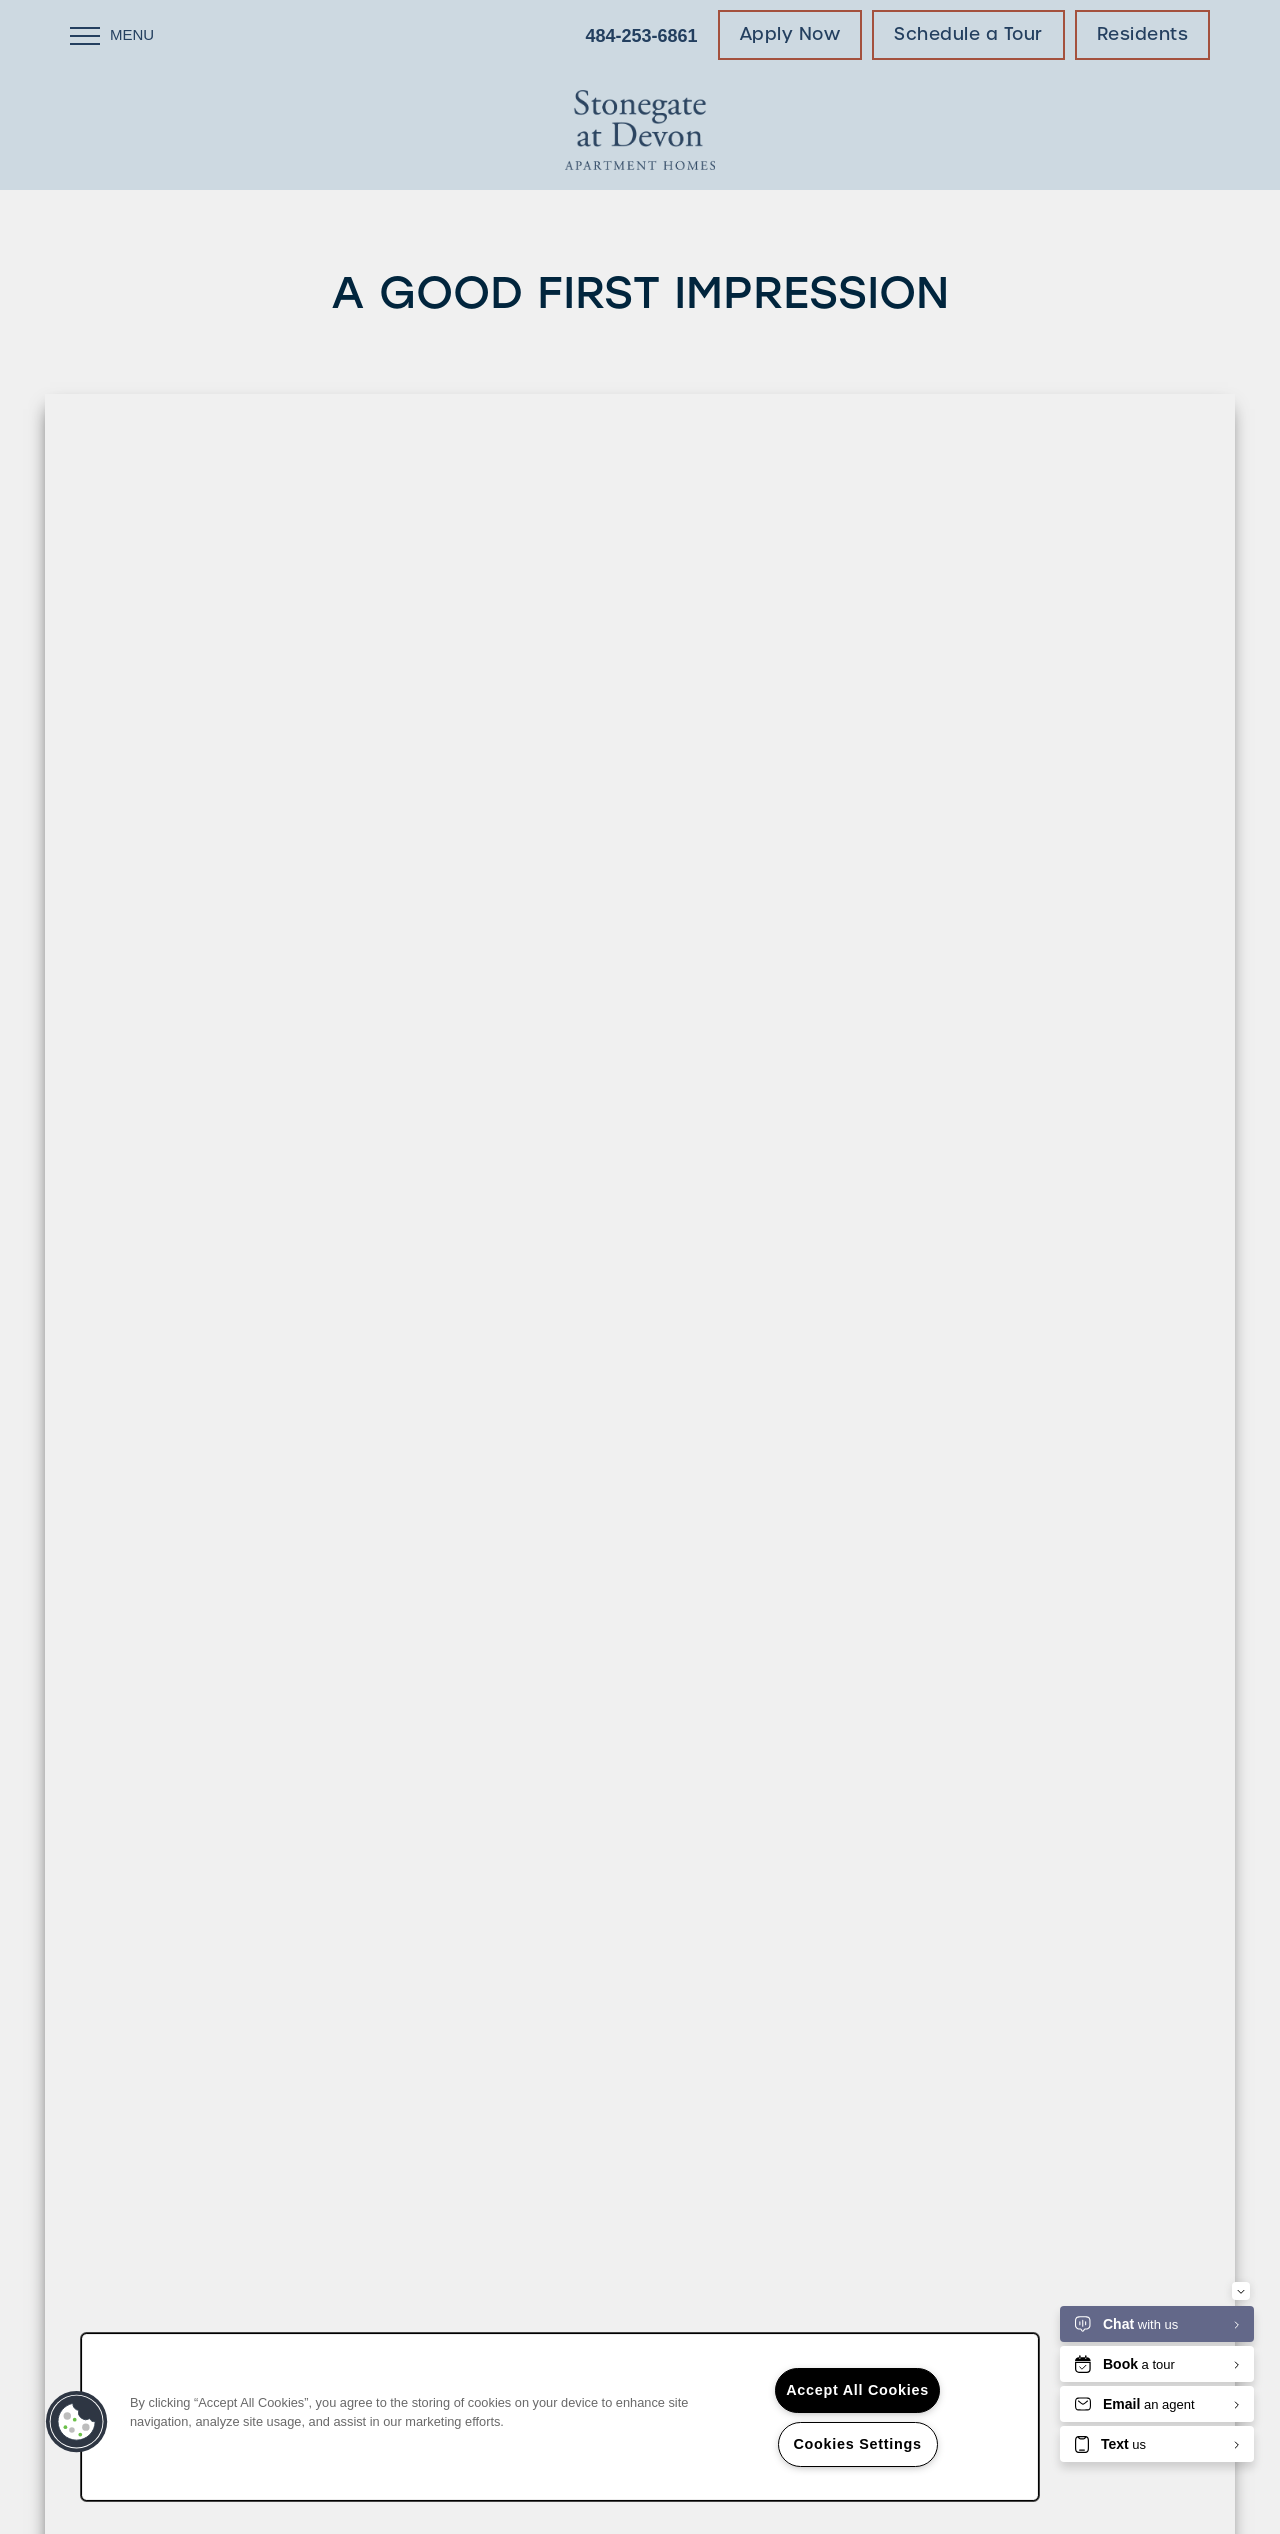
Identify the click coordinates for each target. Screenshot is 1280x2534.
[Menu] (112, 35)
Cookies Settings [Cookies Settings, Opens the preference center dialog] (857, 2444)
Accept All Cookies (857, 2390)
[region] (560, 2417)
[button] (790, 35)
